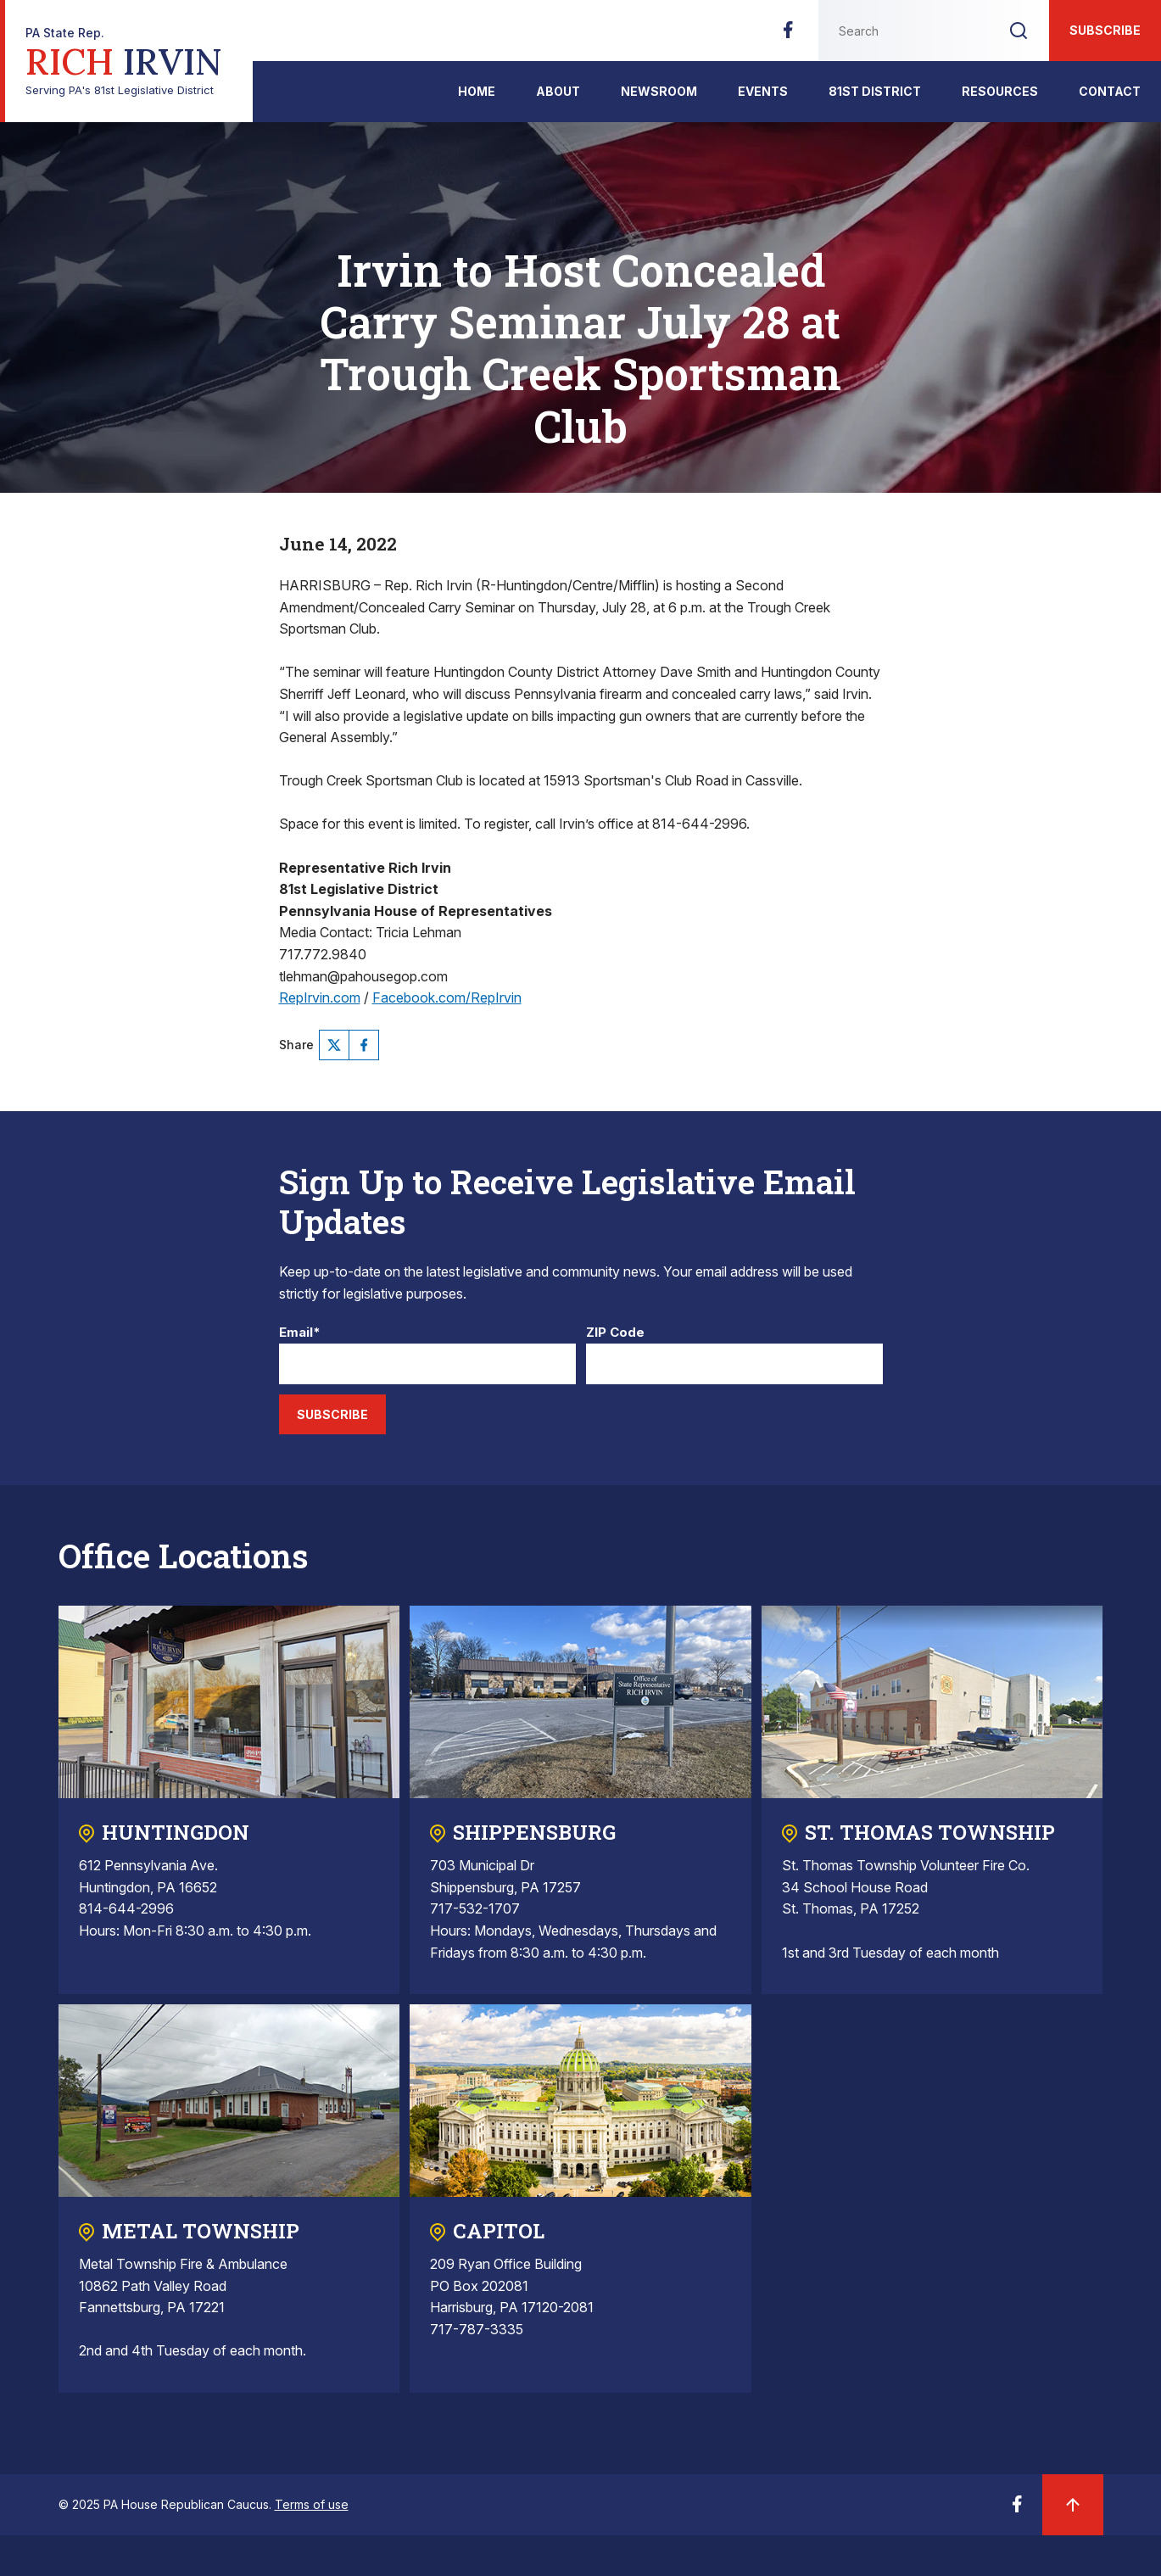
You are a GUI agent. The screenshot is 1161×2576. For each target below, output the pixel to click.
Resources (1000, 91)
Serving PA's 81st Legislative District (123, 61)
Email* (300, 1333)
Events (763, 91)
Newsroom (659, 91)
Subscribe (1105, 30)
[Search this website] (903, 30)
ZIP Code (615, 1333)
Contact (1110, 91)
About (558, 91)
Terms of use (312, 2504)
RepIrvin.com (319, 997)
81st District (875, 91)
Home (476, 91)
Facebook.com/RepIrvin (447, 997)
